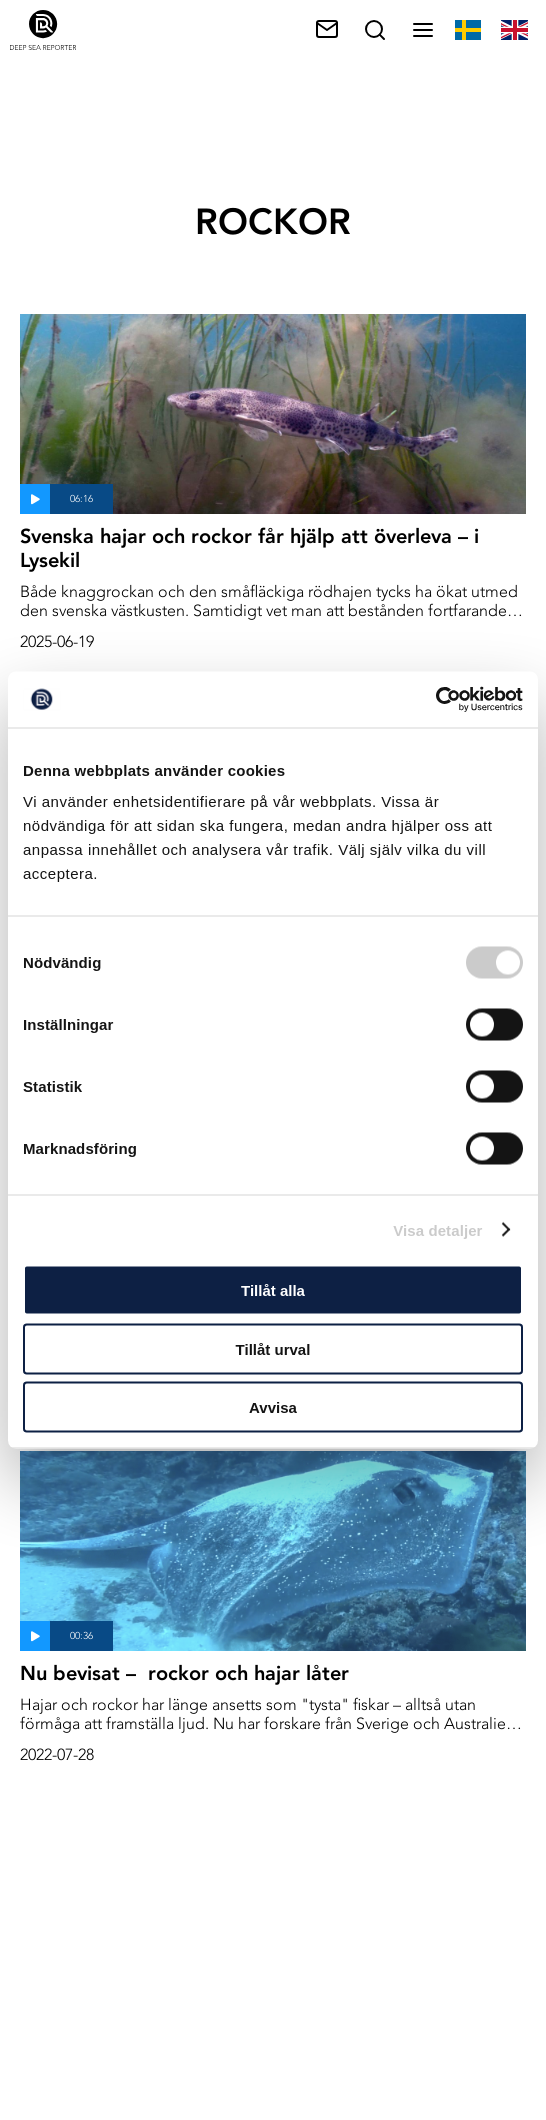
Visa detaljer (437, 1229)
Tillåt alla (273, 1290)
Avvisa (273, 1407)
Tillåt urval (273, 1348)
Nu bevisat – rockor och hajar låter (184, 1673)
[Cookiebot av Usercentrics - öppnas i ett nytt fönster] (435, 700)
